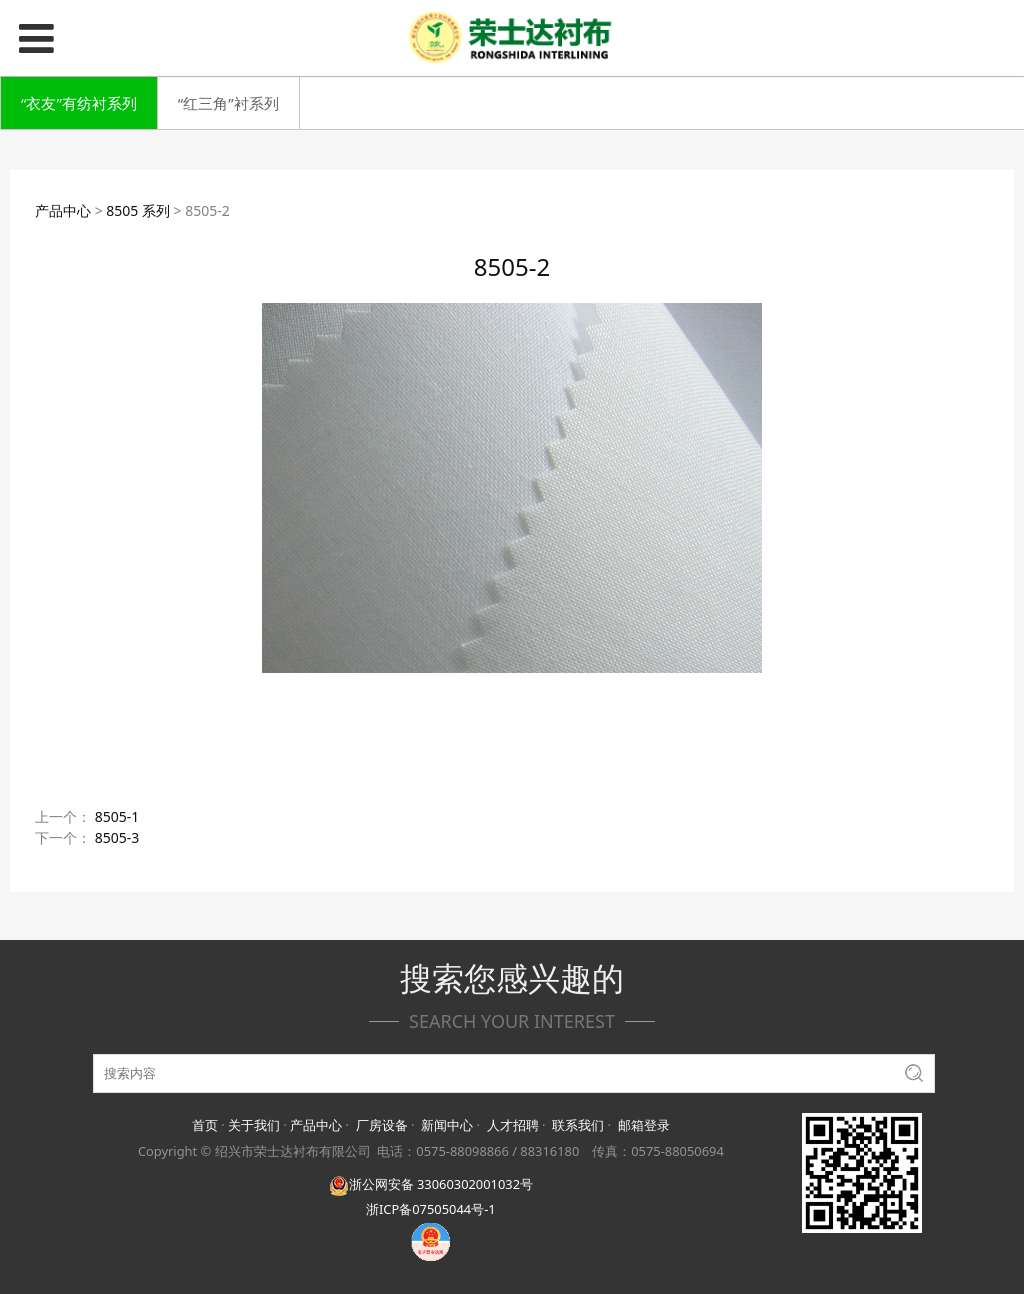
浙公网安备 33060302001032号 (431, 1184)
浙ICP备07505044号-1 (431, 1209)
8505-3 (117, 837)
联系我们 (578, 1125)
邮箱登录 (644, 1125)
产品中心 (63, 210)
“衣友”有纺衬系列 (79, 103)
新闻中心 (447, 1125)
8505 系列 (138, 210)
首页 (205, 1125)
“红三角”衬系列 (228, 103)
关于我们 (254, 1125)
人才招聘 (513, 1125)
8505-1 (117, 816)
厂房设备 (382, 1125)
